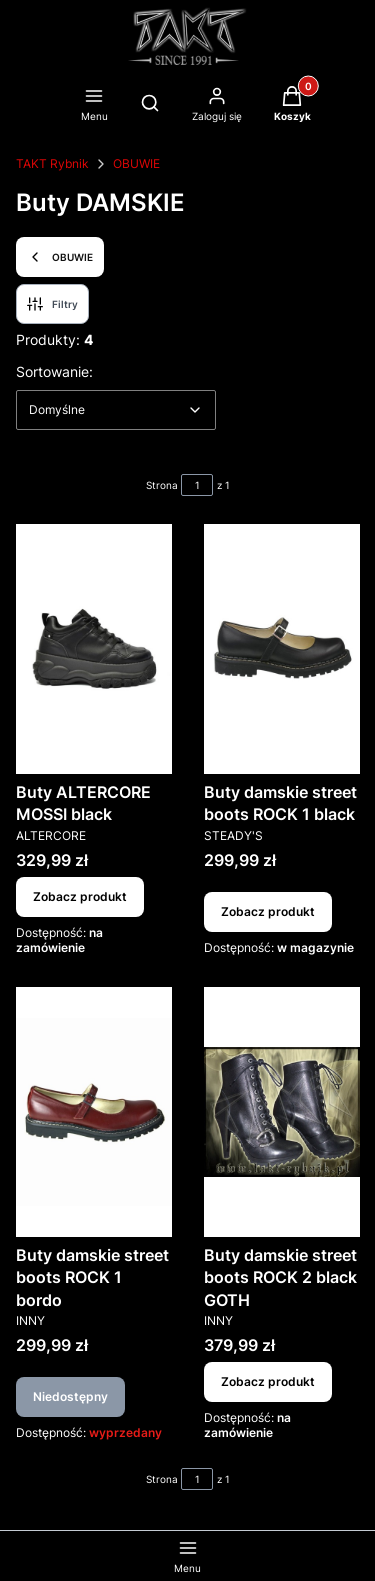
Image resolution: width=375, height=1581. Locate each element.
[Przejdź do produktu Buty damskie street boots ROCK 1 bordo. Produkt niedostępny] (94, 1112)
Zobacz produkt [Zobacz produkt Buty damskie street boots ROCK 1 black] (268, 911)
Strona (162, 485)
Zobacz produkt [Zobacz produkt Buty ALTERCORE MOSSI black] (80, 896)
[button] (292, 106)
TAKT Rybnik (52, 163)
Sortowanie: (54, 371)
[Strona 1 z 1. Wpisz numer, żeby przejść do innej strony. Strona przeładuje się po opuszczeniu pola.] (197, 485)
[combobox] (116, 410)
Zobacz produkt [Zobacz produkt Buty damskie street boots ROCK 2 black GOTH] (268, 1381)
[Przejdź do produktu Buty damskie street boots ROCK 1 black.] (282, 649)
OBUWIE (136, 163)
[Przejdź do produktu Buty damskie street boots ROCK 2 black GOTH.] (282, 1112)
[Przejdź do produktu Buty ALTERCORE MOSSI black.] (94, 649)
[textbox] (116, 410)
